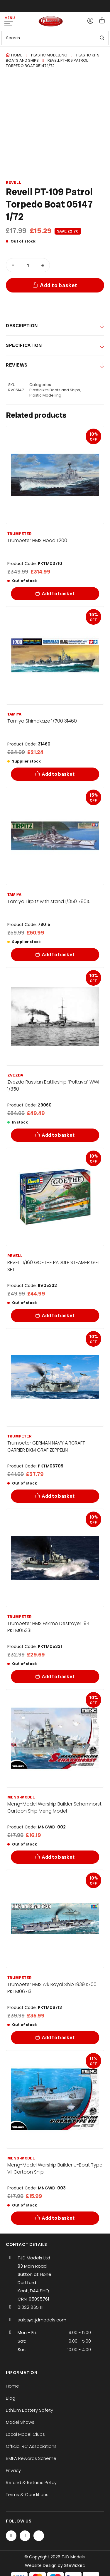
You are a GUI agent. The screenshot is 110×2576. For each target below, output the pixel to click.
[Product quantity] (28, 265)
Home (16, 55)
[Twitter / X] (25, 2535)
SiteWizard (74, 2565)
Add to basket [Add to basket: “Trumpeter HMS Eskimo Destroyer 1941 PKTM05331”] (58, 1677)
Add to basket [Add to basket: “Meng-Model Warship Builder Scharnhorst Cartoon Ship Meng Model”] (58, 1857)
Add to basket (58, 285)
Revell (13, 182)
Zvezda (15, 1075)
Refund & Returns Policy (31, 2482)
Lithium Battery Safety (29, 2410)
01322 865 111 (30, 2307)
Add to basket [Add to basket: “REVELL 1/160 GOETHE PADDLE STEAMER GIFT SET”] (58, 1316)
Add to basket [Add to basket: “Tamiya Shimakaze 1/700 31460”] (58, 774)
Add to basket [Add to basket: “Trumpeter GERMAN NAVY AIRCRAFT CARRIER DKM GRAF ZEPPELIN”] (58, 1496)
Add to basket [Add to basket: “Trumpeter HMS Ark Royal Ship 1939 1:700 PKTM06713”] (58, 2038)
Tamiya (14, 714)
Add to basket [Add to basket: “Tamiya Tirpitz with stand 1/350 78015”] (58, 955)
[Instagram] (38, 2535)
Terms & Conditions (27, 2494)
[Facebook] (11, 2535)
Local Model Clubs (25, 2434)
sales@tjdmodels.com (42, 2320)
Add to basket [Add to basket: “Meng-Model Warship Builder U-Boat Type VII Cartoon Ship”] (58, 2218)
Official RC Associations (31, 2446)
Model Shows (20, 2422)
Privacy (13, 2470)
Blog (10, 2398)
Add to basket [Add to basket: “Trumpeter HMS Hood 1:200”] (58, 594)
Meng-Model (21, 1797)
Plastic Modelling (49, 55)
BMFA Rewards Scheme (31, 2458)
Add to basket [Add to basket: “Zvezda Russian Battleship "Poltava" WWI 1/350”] (58, 1135)
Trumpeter (19, 534)
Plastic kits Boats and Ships (54, 390)
